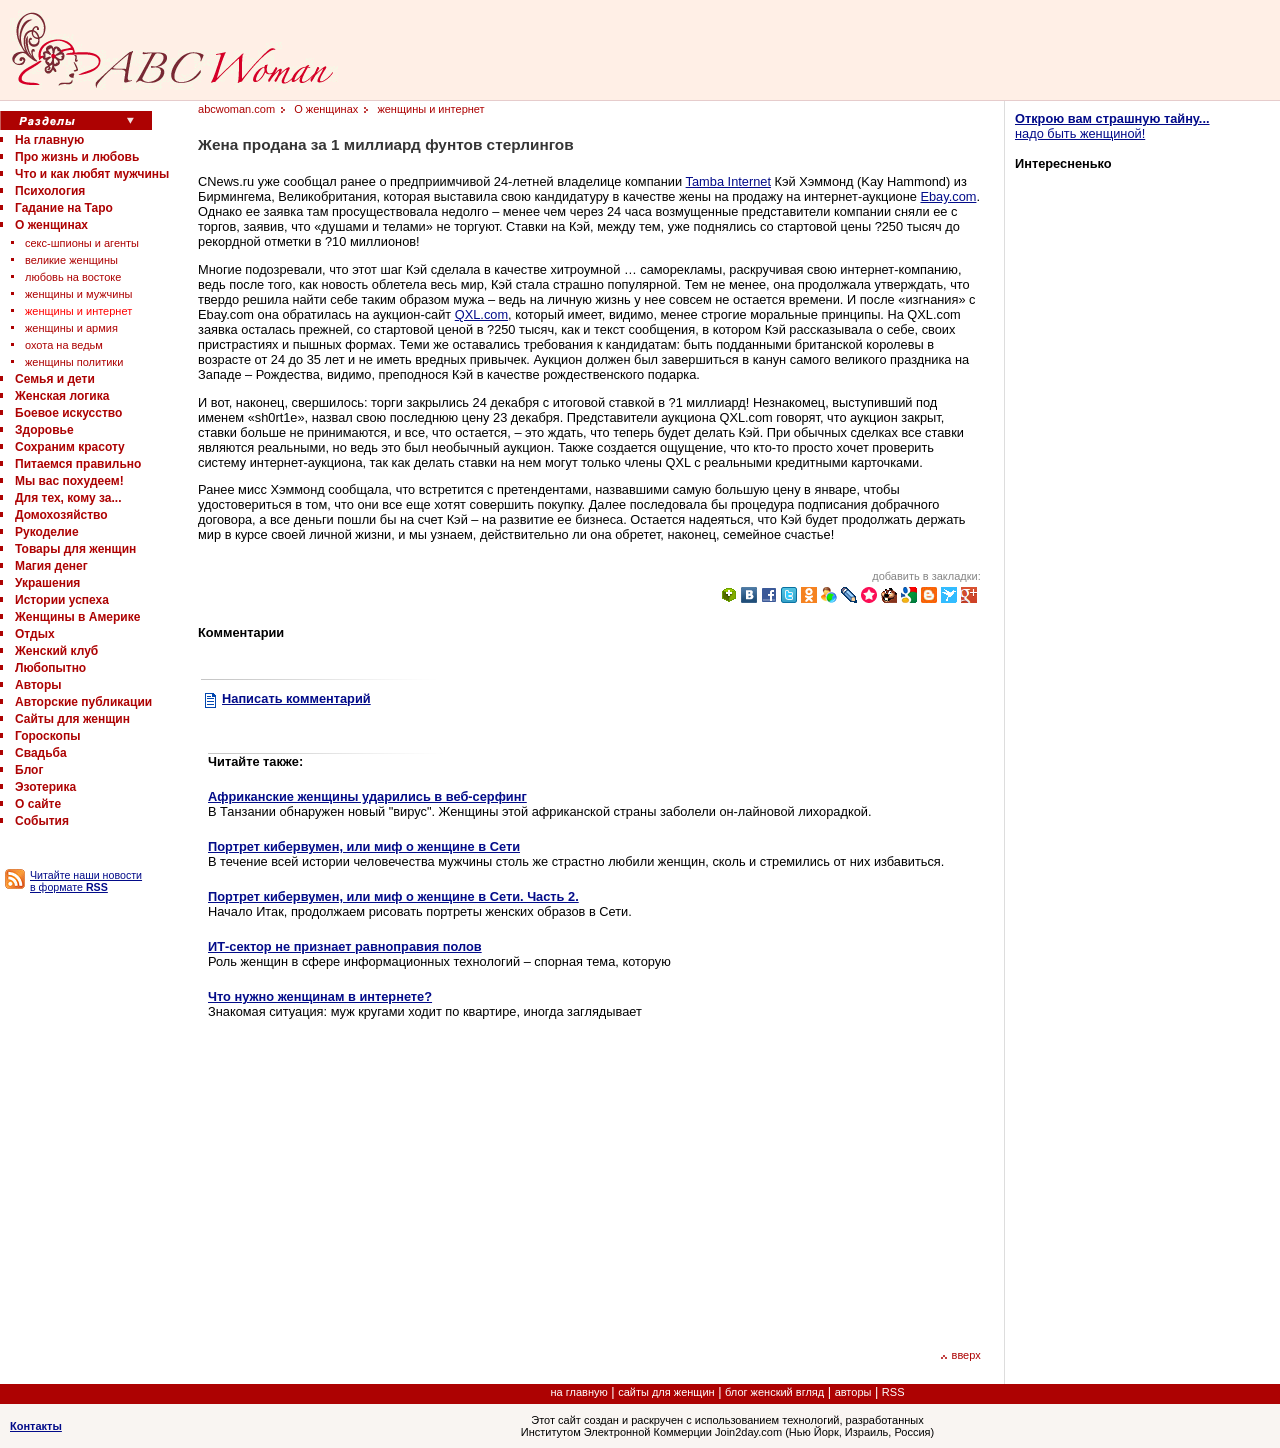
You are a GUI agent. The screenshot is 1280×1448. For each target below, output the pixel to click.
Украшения (47, 583)
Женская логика (62, 396)
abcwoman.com (236, 109)
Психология (50, 191)
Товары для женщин (75, 549)
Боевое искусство (68, 413)
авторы (853, 1392)
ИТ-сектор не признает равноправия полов (345, 946)
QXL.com (481, 314)
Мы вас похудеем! (69, 481)
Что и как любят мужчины (92, 174)
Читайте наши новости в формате (86, 881)
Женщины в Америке (77, 617)
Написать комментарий (296, 698)
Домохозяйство (61, 515)
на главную (579, 1392)
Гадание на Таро (64, 208)
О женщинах (51, 225)
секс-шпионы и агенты (82, 243)
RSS (893, 1392)
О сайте (38, 804)
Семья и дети (55, 379)
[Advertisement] (376, 1182)
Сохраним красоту (70, 447)
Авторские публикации (83, 702)
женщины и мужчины (78, 294)
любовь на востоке (73, 277)
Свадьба (41, 753)
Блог (29, 770)
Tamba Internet (728, 181)
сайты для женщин (666, 1392)
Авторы (38, 685)
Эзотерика (45, 787)
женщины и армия (71, 328)
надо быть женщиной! (1112, 126)
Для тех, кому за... (68, 498)
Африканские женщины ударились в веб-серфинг (367, 796)
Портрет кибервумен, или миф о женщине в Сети (364, 846)
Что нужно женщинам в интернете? (320, 996)
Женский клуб (56, 651)
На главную (49, 140)
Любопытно (50, 668)
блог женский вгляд (774, 1392)
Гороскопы (47, 736)
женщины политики (74, 362)
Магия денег (51, 566)
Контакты (36, 1426)
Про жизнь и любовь (77, 157)
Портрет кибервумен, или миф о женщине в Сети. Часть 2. (393, 896)
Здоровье (44, 430)
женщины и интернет (78, 311)
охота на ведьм (64, 345)
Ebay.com (948, 196)
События (42, 821)
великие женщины (71, 260)
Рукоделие (47, 532)
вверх (960, 1355)
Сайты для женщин (72, 719)
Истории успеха (62, 600)
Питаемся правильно (78, 464)
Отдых (35, 634)
